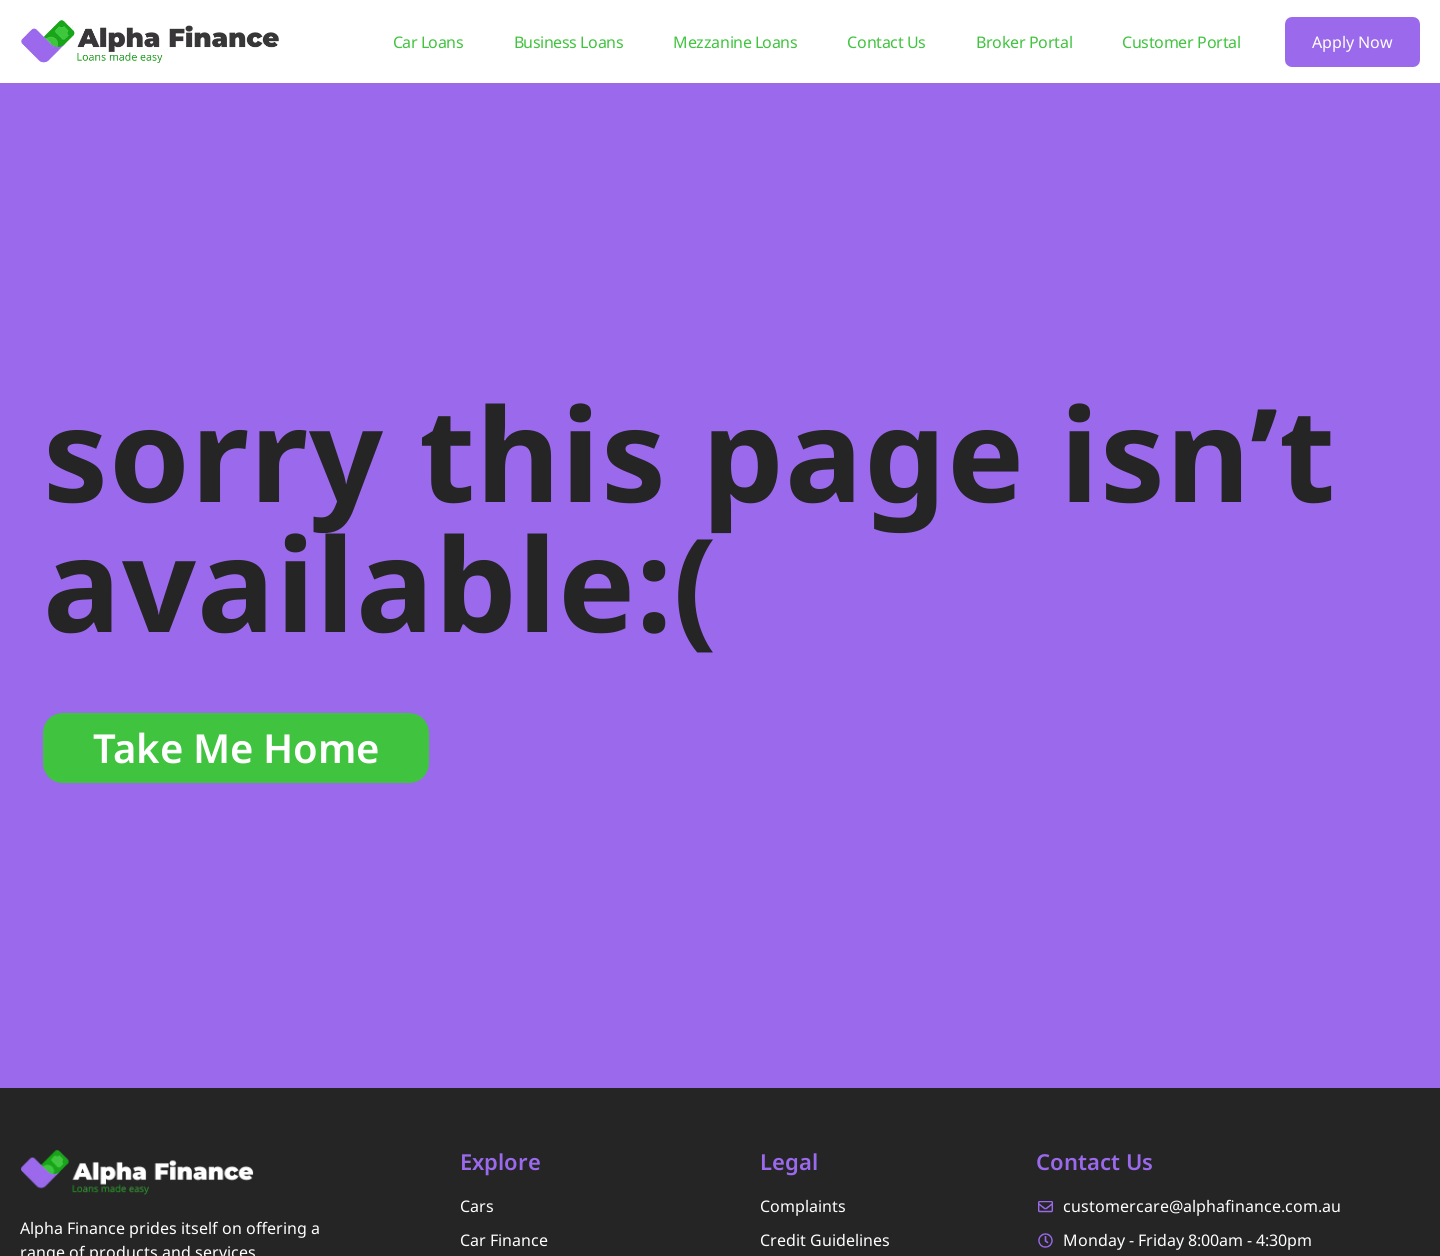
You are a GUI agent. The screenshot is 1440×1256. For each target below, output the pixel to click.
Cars (477, 1206)
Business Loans (569, 42)
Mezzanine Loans (735, 42)
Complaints (803, 1206)
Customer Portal (1181, 42)
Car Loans (428, 42)
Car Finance (504, 1240)
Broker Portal (1024, 42)
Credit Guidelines (825, 1240)
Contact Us (886, 42)
